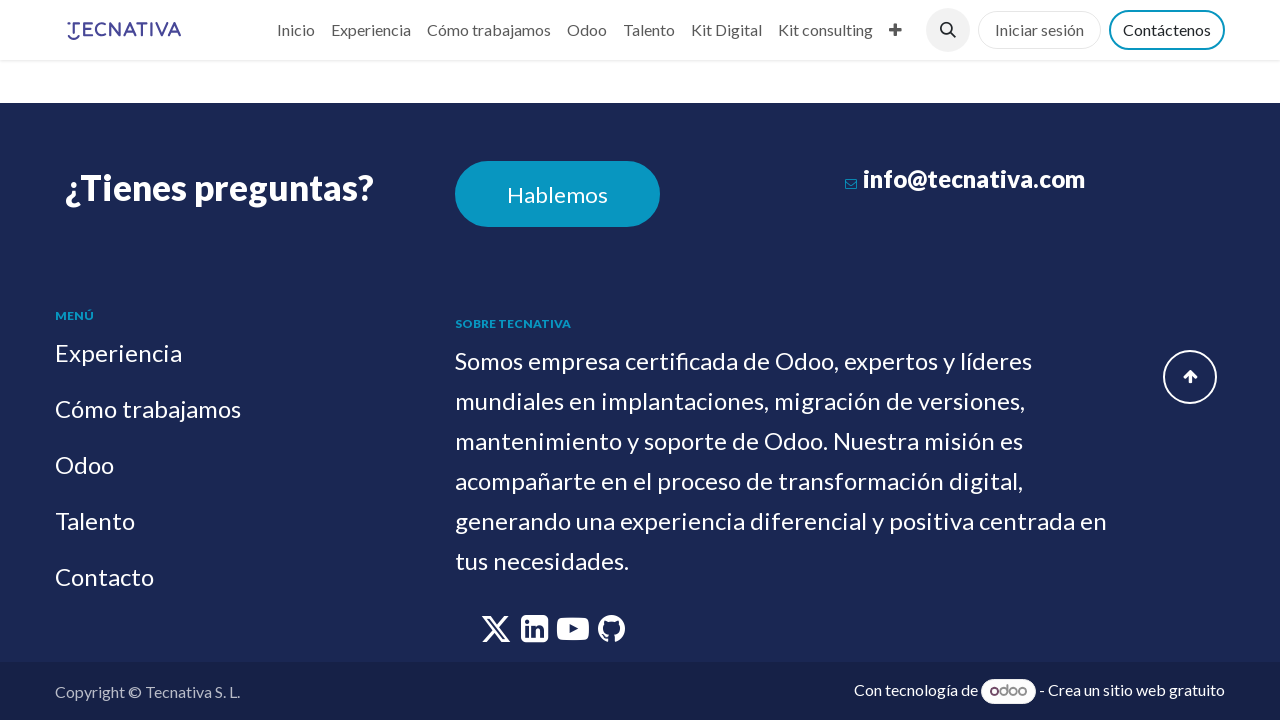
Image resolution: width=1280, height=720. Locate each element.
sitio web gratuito (1164, 689)
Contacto (104, 576)
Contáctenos (1167, 29)
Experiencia (118, 352)
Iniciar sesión (1039, 29)
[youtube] (574, 633)
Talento (95, 520)
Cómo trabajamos (148, 408)
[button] (948, 30)
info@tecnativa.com (974, 178)
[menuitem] (296, 30)
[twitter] (497, 633)
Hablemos (557, 194)
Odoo (84, 464)
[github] (611, 633)
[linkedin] (536, 633)
